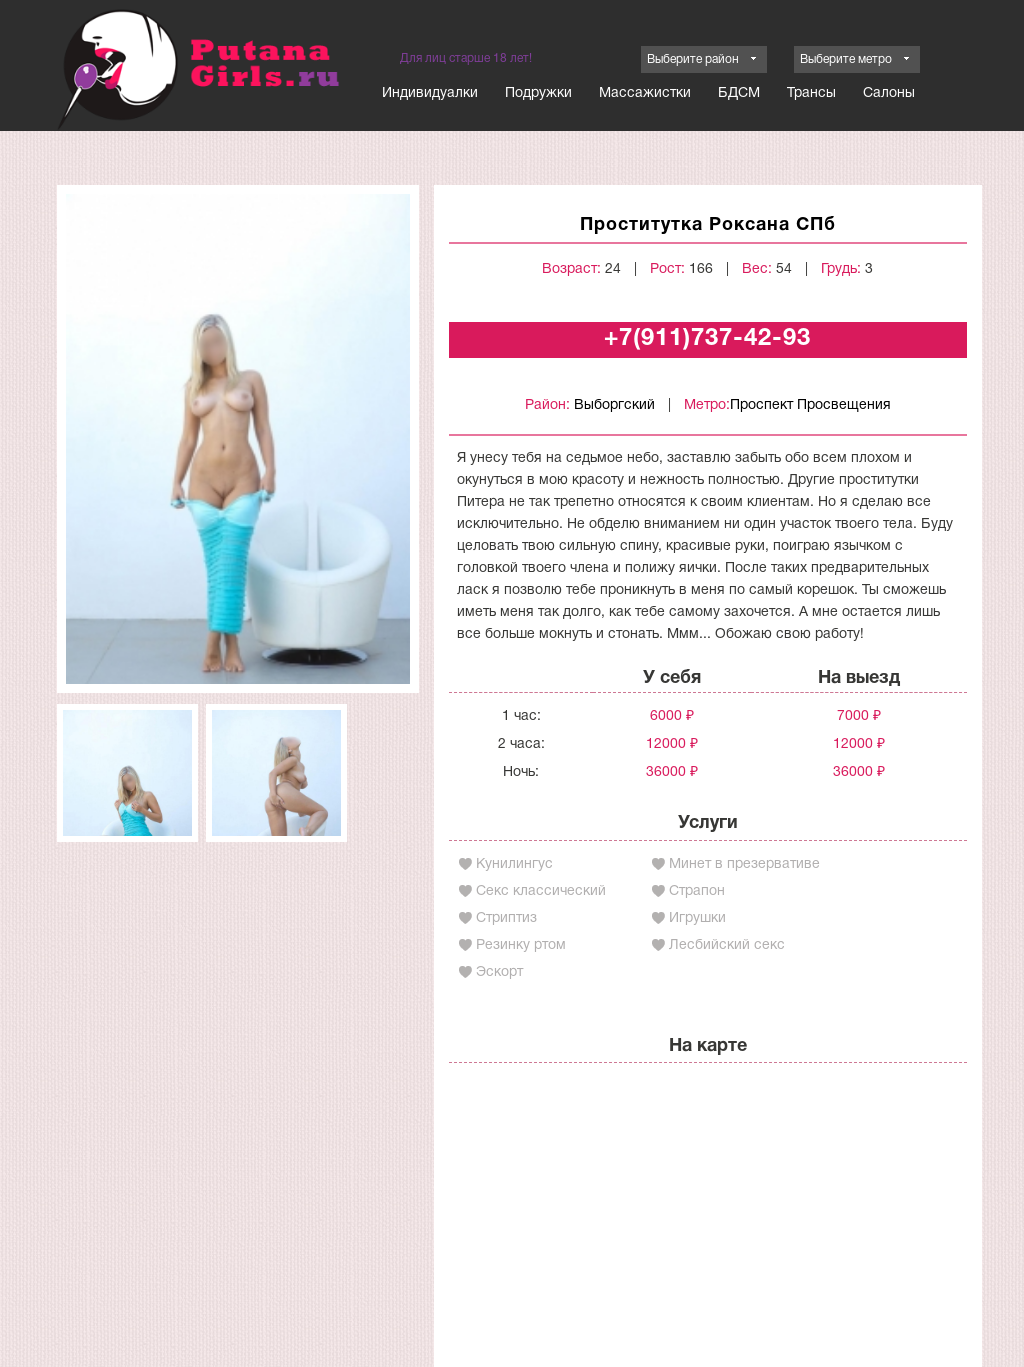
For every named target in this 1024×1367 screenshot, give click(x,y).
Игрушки (697, 918)
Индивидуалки (430, 93)
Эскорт (499, 972)
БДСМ (739, 93)
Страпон (697, 891)
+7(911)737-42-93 (707, 339)
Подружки (538, 93)
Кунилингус (514, 864)
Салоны (889, 93)
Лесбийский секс (727, 945)
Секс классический (541, 891)
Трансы (811, 93)
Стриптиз (506, 918)
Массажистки (645, 93)
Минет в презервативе (744, 864)
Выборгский (614, 405)
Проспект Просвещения (810, 405)
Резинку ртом (521, 945)
